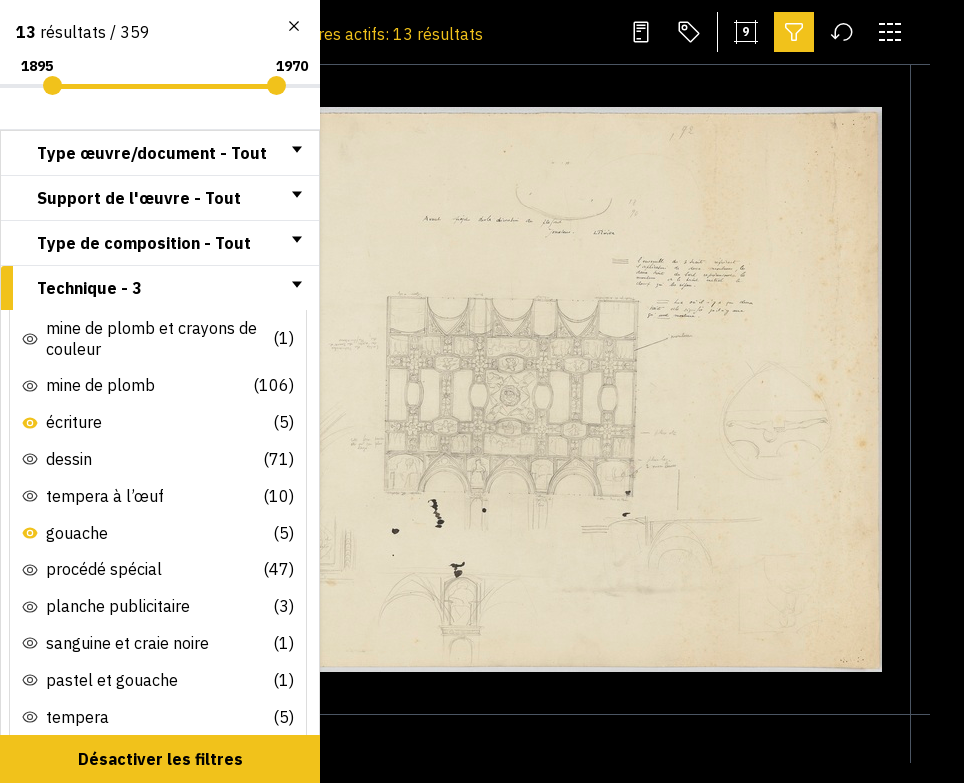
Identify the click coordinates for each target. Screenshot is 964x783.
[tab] (160, 153)
